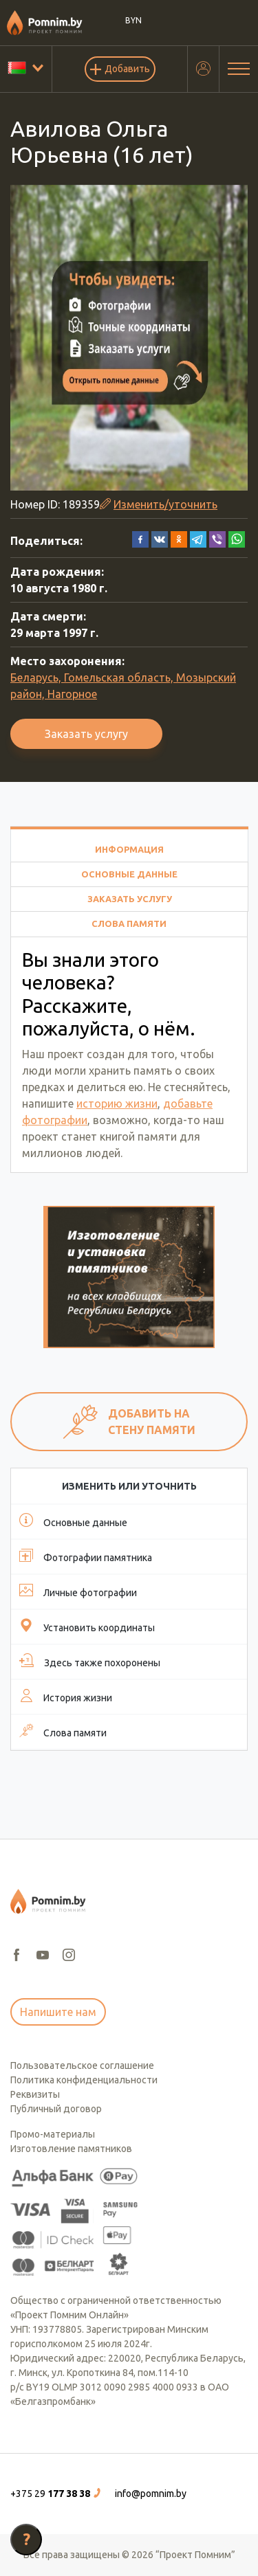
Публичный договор (56, 2108)
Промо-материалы (52, 2134)
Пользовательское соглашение (82, 2065)
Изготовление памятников (71, 2148)
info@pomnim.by (150, 2493)
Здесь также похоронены (89, 1660)
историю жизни (117, 1103)
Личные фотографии (78, 1590)
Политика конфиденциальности (84, 2079)
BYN (133, 20)
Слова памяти (129, 923)
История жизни (65, 1695)
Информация (129, 849)
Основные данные (129, 874)
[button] (140, 538)
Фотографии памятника (85, 1555)
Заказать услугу (86, 734)
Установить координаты (87, 1625)
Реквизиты (35, 2094)
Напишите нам (58, 2012)
